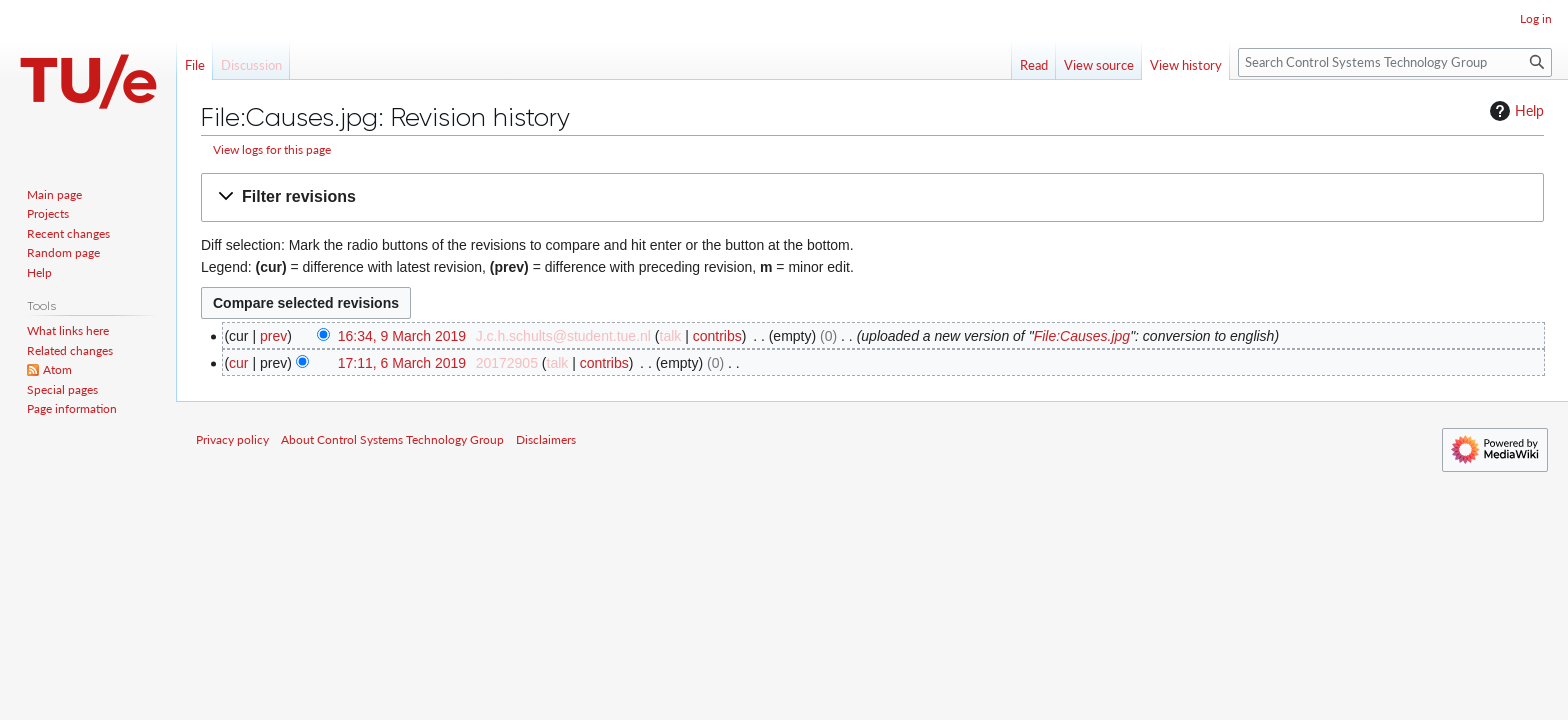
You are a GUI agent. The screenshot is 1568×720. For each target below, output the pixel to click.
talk (671, 336)
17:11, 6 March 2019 (402, 363)
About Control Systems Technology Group (392, 439)
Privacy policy (232, 439)
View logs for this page (272, 149)
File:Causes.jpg (1082, 336)
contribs (717, 336)
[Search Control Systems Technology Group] (1395, 62)
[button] (872, 197)
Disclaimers (546, 439)
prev (273, 336)
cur (238, 363)
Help (1514, 111)
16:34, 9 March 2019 (402, 336)
